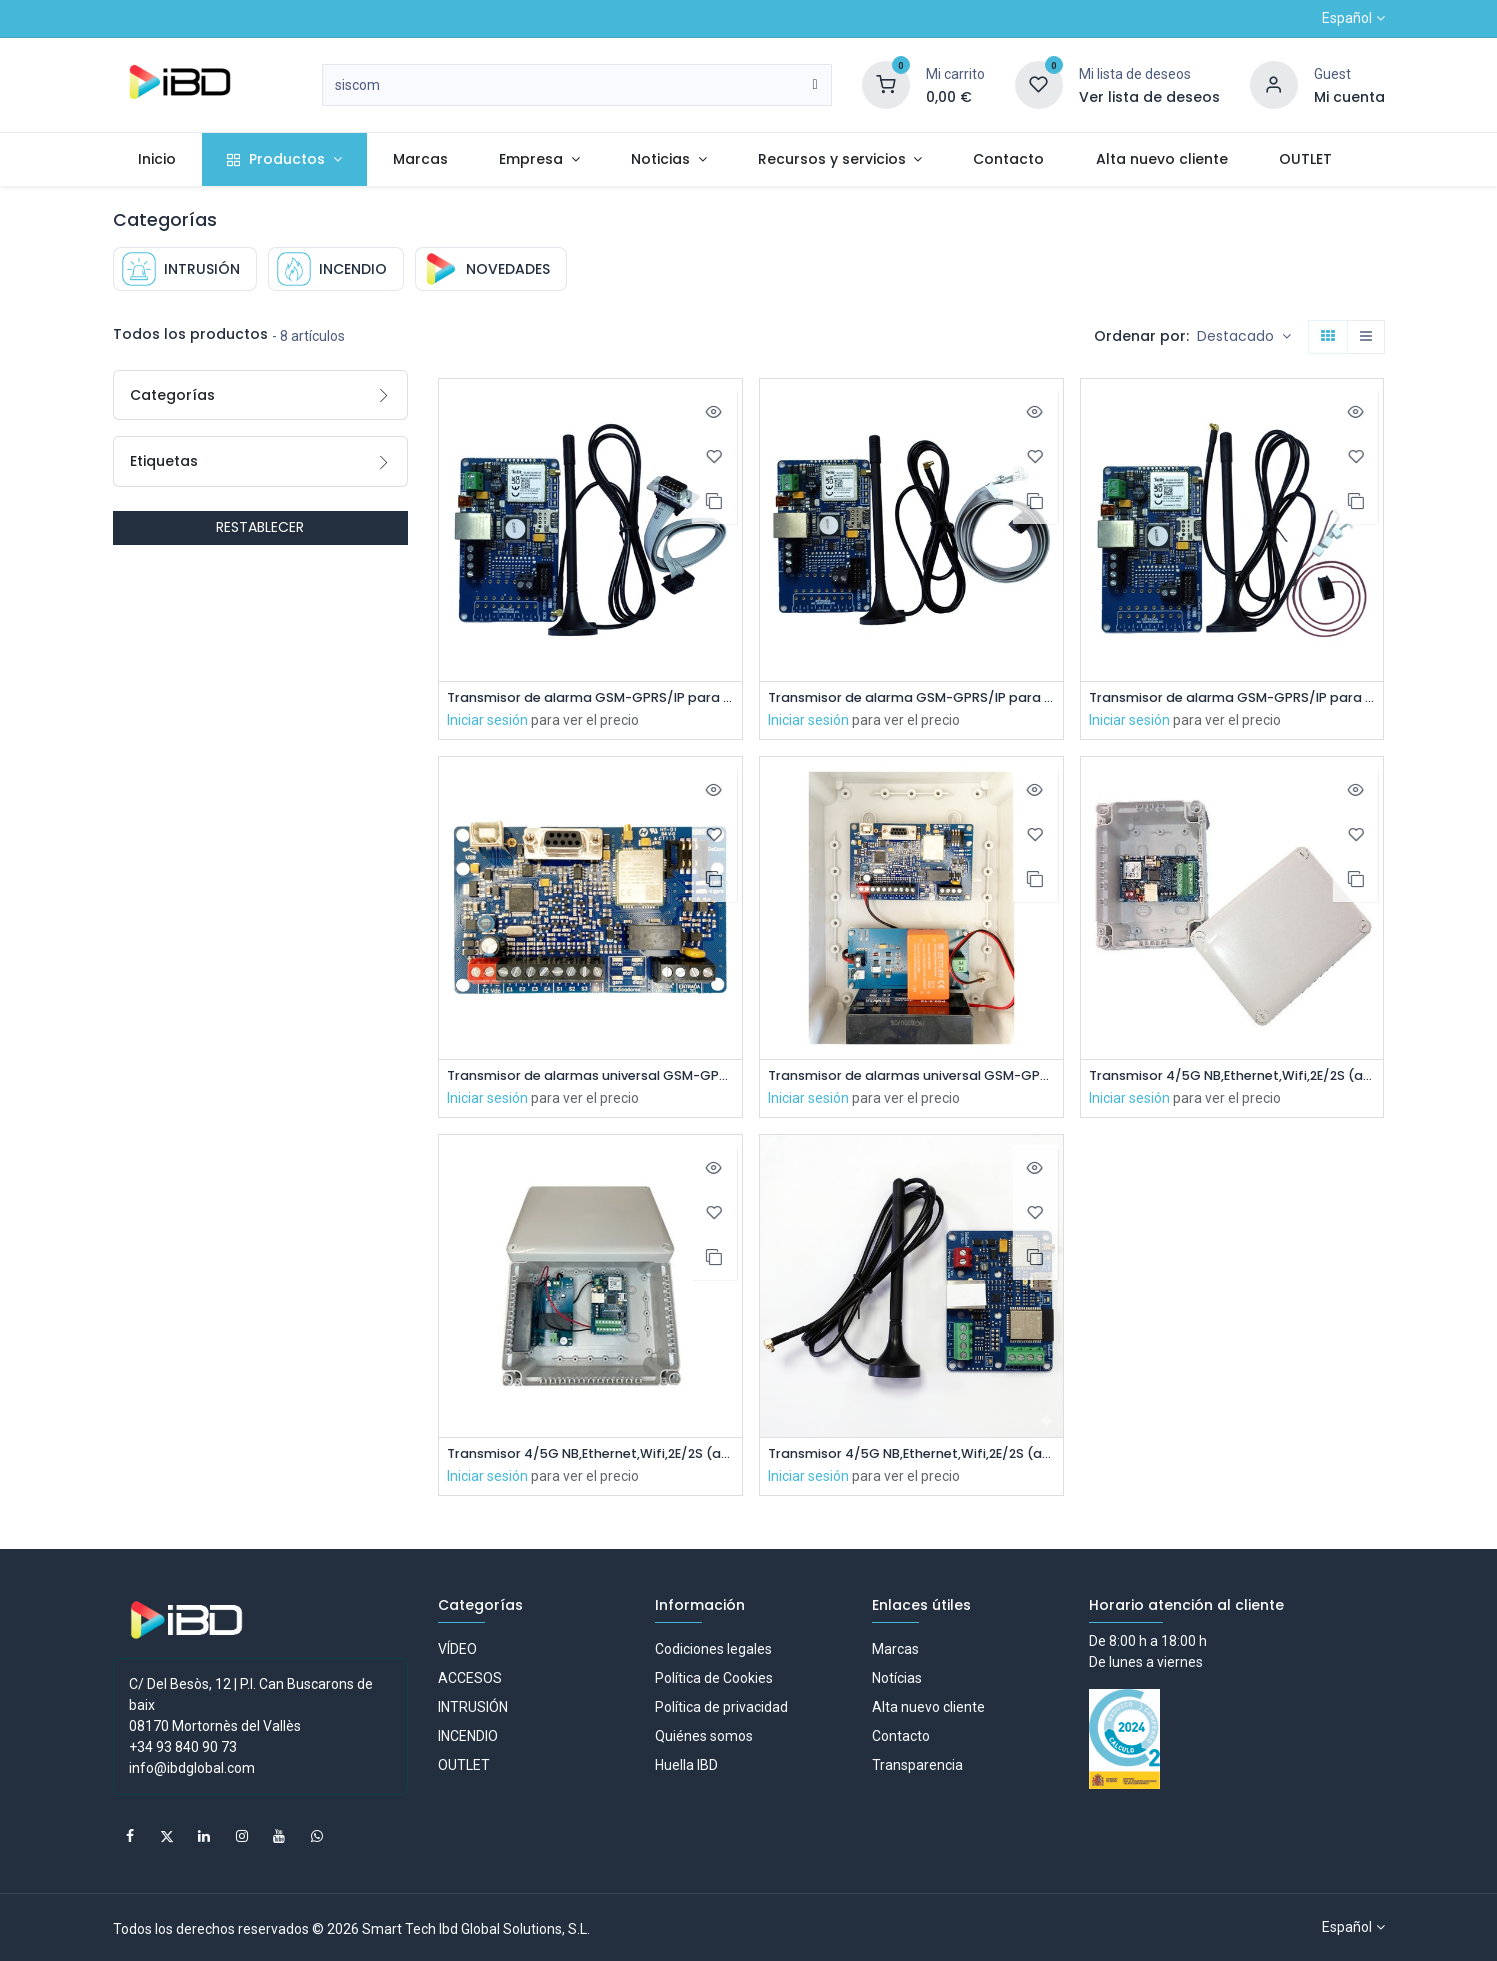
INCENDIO (468, 1736)
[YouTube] (279, 1836)
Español (1347, 18)
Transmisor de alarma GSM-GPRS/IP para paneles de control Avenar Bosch (911, 698)
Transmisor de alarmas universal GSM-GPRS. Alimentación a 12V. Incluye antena (590, 1078)
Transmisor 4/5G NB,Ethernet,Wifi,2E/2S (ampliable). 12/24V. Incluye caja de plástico (1232, 1078)
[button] (1244, 337)
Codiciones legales (713, 1649)
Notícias (897, 1678)
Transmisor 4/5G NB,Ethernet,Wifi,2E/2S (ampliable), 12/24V (911, 1458)
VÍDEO (457, 1649)
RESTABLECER (260, 527)
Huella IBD (686, 1765)
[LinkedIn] (204, 1836)
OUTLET (464, 1765)
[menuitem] (157, 159)
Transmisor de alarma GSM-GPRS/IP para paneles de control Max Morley (1232, 698)
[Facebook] (130, 1836)
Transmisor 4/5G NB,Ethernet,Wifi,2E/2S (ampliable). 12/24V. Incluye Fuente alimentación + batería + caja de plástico (590, 1458)
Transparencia (917, 1765)
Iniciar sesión (487, 721)
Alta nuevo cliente (928, 1707)
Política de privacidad (721, 1707)
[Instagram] (242, 1836)
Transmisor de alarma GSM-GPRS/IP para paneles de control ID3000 (590, 698)
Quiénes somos (704, 1736)
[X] (167, 1836)
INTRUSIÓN (473, 1707)
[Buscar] (814, 85)
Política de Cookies (714, 1678)
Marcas (895, 1649)
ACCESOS (470, 1678)
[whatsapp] (317, 1836)
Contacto (901, 1736)
